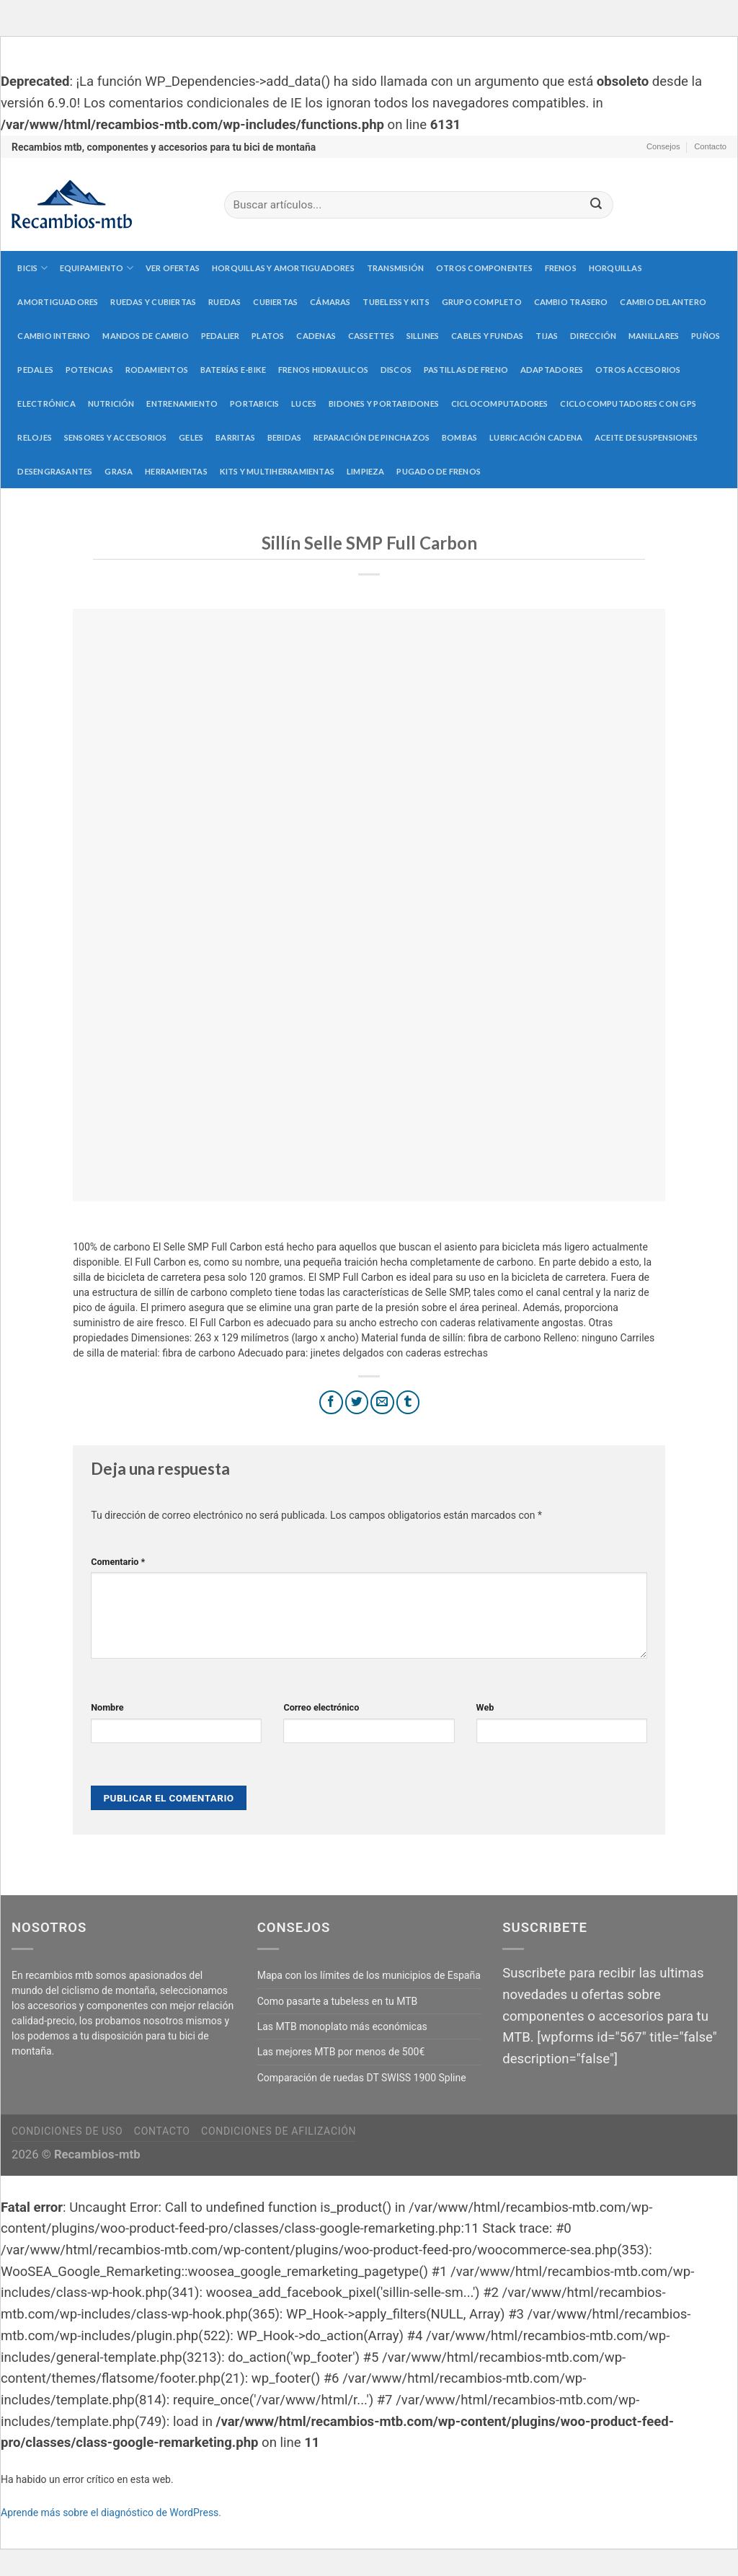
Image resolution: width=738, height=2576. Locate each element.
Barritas (235, 437)
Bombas (459, 437)
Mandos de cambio (145, 335)
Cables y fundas (487, 335)
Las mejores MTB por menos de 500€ (341, 2051)
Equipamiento (96, 268)
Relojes (34, 437)
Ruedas (224, 301)
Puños (705, 335)
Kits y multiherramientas (277, 471)
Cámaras (330, 301)
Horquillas (615, 268)
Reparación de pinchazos (372, 437)
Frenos (561, 268)
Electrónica (46, 403)
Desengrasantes (54, 471)
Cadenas (316, 335)
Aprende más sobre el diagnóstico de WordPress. (111, 2512)
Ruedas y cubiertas (153, 301)
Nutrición (111, 403)
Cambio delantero (663, 301)
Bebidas (284, 437)
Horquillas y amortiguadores (283, 268)
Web (485, 1707)
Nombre (107, 1707)
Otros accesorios (638, 369)
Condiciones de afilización (278, 2131)
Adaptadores (551, 369)
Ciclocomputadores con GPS (628, 403)
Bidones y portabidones (384, 403)
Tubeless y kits (396, 301)
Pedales (35, 369)
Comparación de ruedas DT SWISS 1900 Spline (361, 2077)
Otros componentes (484, 268)
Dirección (593, 335)
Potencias (89, 369)
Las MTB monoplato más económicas (342, 2026)
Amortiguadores (57, 301)
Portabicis (254, 403)
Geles (191, 437)
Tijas (546, 335)
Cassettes (371, 335)
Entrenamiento (182, 403)
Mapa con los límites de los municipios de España (369, 1975)
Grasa (119, 471)
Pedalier (220, 335)
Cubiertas (275, 301)
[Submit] (596, 205)
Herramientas (176, 471)
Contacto (710, 146)
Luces (303, 403)
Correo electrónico (321, 1707)
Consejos (663, 146)
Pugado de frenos (438, 471)
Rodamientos (156, 369)
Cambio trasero (571, 301)
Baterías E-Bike (233, 369)
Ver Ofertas (173, 268)
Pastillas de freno (466, 369)
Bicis (32, 268)
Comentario (118, 1561)
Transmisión (395, 268)
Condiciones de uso (67, 2131)
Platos (268, 335)
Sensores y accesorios (115, 437)
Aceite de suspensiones (646, 437)
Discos (396, 369)
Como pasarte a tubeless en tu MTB (337, 2001)
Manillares (653, 335)
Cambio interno (53, 335)
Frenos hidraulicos (323, 369)
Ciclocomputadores (499, 403)
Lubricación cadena (535, 437)
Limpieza (366, 471)
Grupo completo (482, 301)
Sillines (423, 335)
